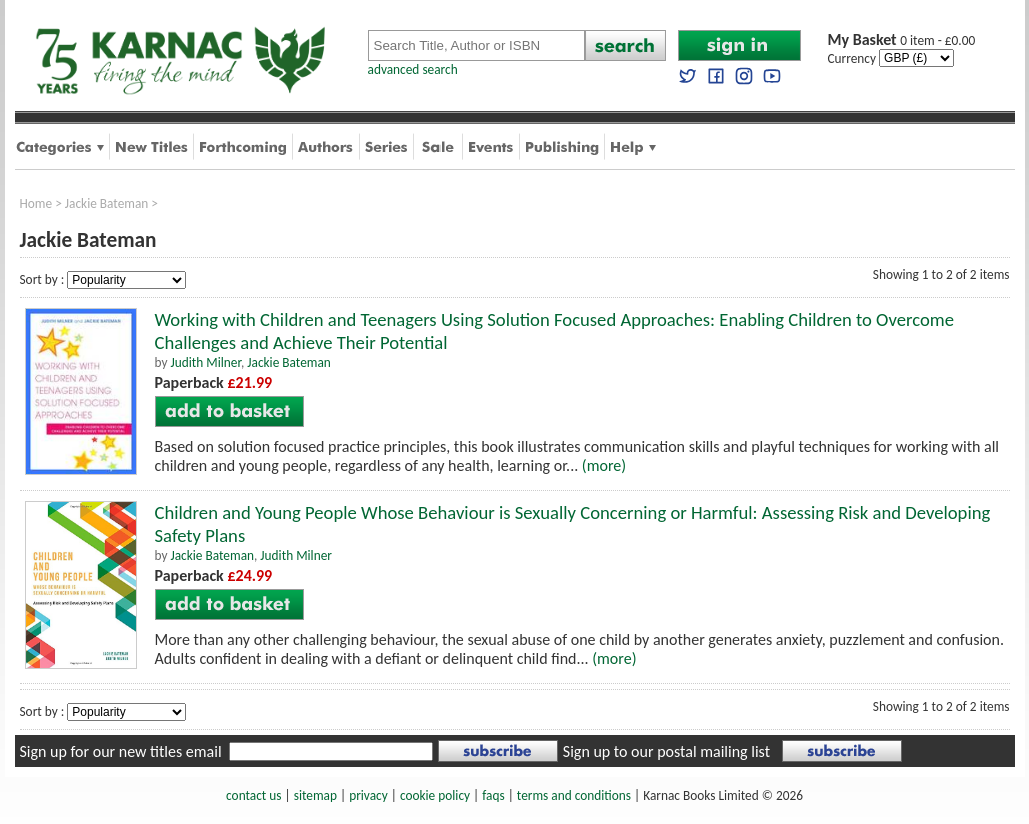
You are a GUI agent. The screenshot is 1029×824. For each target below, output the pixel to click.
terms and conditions (574, 795)
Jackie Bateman (107, 203)
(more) (604, 465)
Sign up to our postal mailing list (666, 751)
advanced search (413, 69)
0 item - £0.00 (902, 40)
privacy (368, 795)
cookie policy (435, 795)
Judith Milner (205, 362)
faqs (493, 795)
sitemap (315, 795)
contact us (253, 795)
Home (36, 203)
